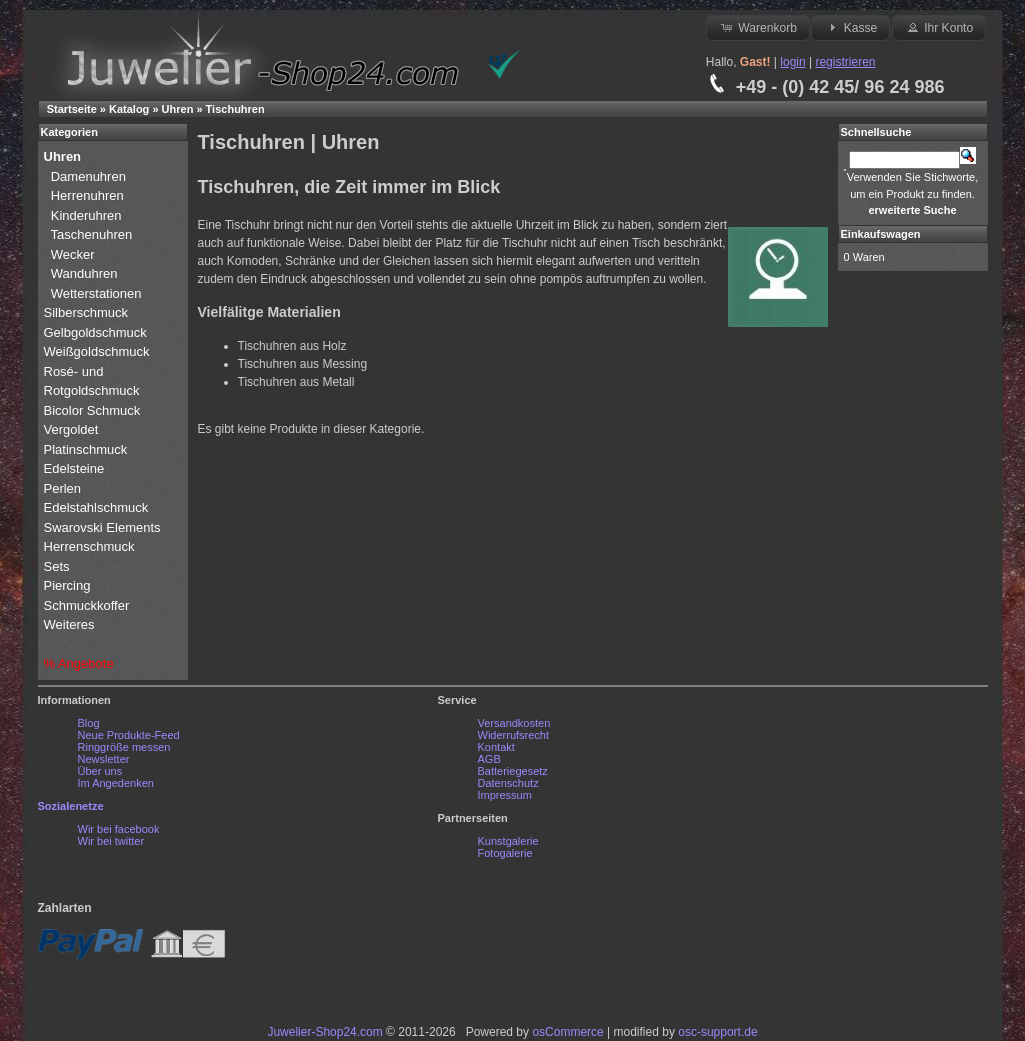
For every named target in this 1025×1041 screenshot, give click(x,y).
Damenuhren (88, 176)
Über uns (100, 771)
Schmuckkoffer (87, 605)
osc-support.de (717, 1032)
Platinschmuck (87, 449)
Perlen (64, 488)
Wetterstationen (96, 293)
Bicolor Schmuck (94, 410)
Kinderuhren (86, 215)
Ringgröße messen (124, 747)
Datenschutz (508, 783)
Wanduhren (84, 273)
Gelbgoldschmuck (97, 332)
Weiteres (71, 624)
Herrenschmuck (91, 546)
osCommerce (567, 1032)
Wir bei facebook (119, 829)
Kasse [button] (850, 27)
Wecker (73, 254)
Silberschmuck (88, 312)
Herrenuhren (87, 195)
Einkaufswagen (881, 234)
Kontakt (496, 747)
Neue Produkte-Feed (129, 735)
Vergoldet (73, 429)
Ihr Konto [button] (939, 27)
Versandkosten (514, 723)
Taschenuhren (92, 234)
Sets (57, 566)
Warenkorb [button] (758, 27)
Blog (89, 723)
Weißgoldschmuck (99, 351)
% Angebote (79, 663)
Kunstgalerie (508, 841)
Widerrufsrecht (514, 735)
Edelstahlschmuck (96, 507)
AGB (489, 759)
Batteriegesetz (513, 771)
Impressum (505, 795)
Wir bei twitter (111, 841)
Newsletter (104, 759)
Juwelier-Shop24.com (324, 1032)
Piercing (67, 585)
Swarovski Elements (102, 527)
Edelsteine (76, 468)
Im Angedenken (116, 783)
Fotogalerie (505, 853)
